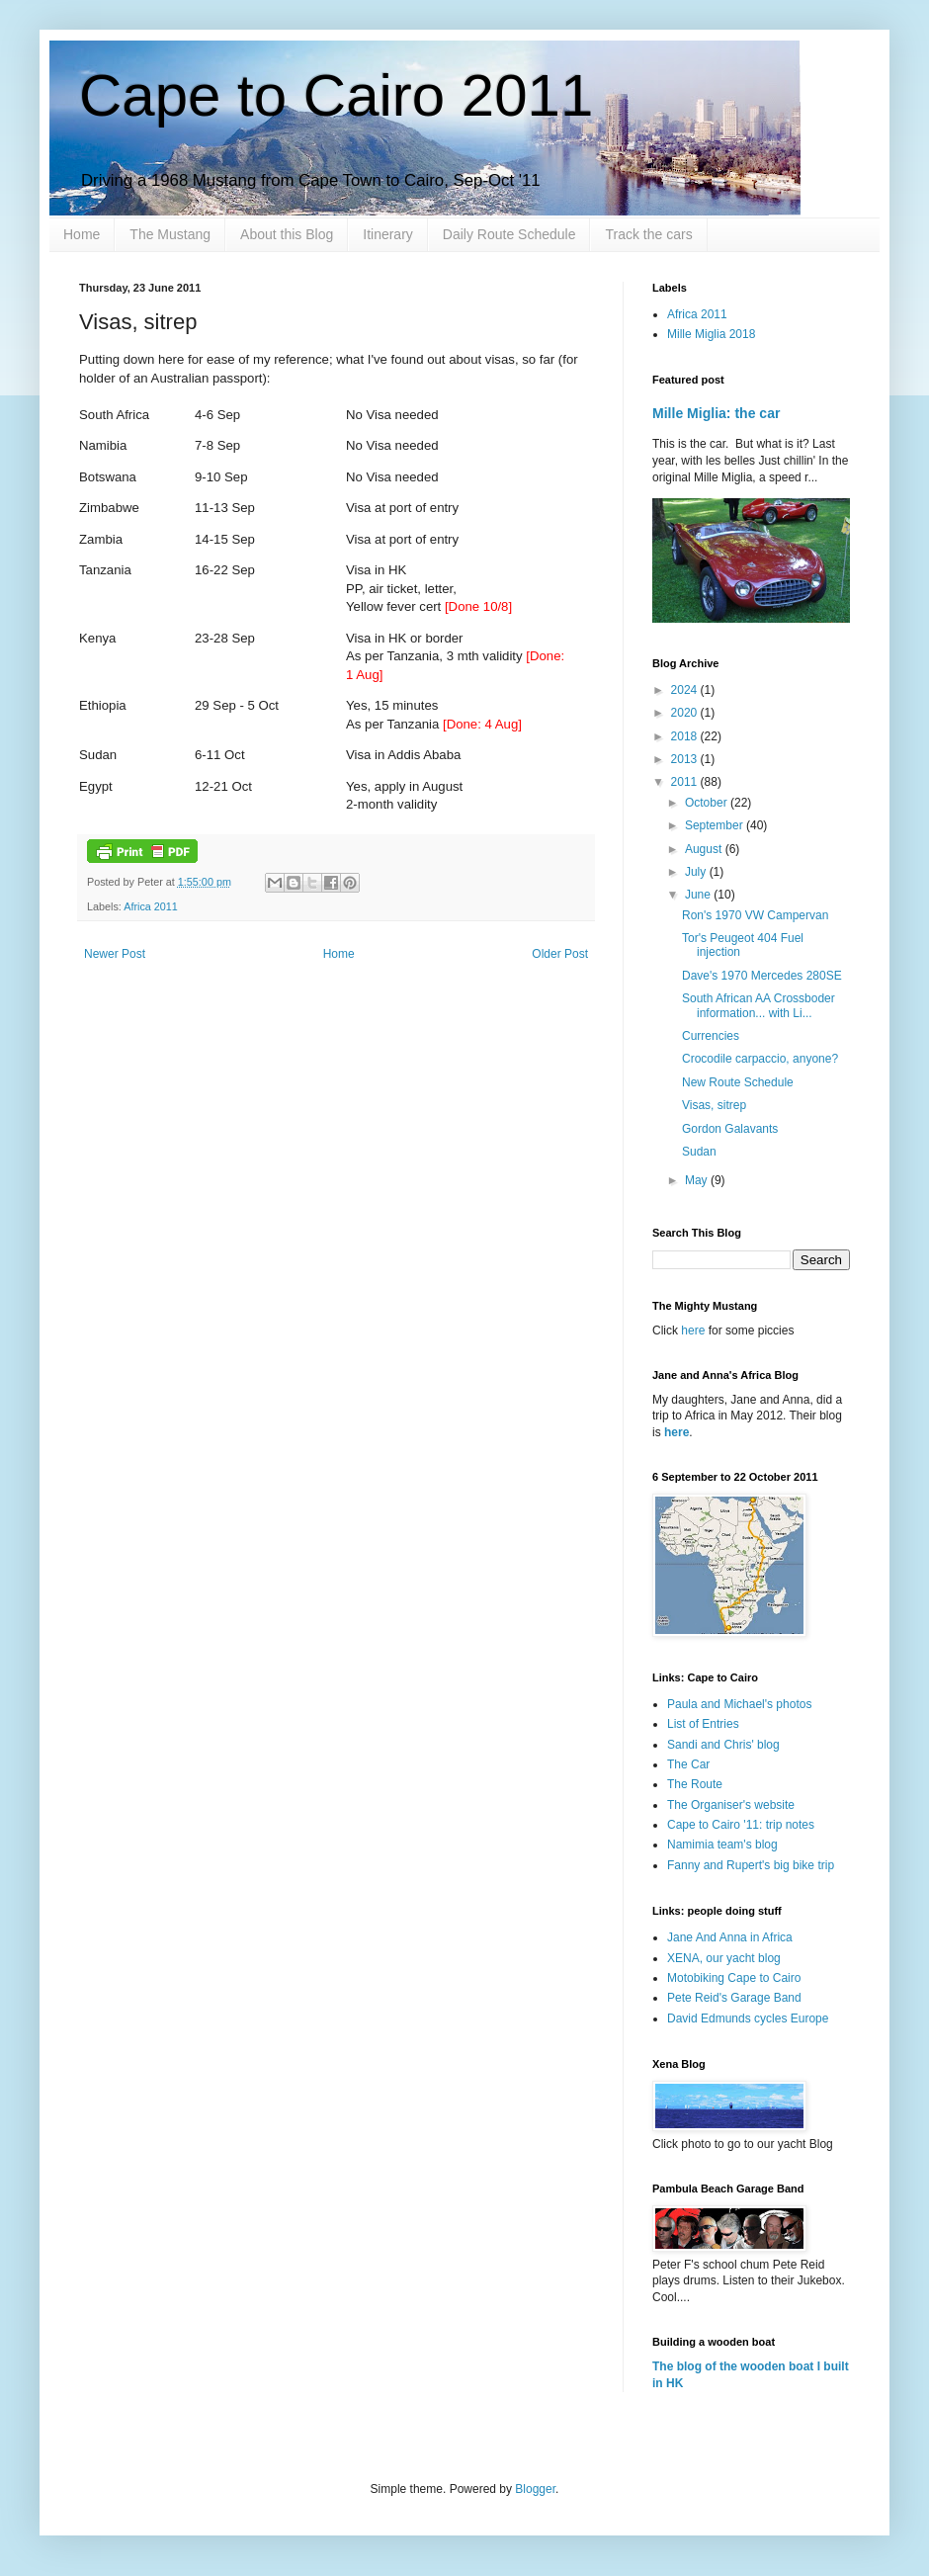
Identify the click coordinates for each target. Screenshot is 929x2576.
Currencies (710, 1036)
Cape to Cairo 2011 (336, 95)
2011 (686, 782)
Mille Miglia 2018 (711, 334)
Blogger (535, 2489)
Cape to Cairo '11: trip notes (740, 1825)
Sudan (699, 1152)
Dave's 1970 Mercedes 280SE (762, 976)
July (697, 872)
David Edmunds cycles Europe (747, 2018)
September (715, 825)
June (699, 895)
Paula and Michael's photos (739, 1704)
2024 (686, 690)
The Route (694, 1784)
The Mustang (170, 234)
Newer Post (114, 954)
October (707, 803)
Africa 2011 (151, 906)
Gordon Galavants (730, 1129)
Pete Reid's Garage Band (734, 1998)
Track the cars (648, 234)
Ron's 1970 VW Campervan (755, 915)
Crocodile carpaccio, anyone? (760, 1059)
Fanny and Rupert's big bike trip (750, 1865)
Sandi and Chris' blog (723, 1745)
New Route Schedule (738, 1082)
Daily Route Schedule (509, 234)
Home (81, 234)
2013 (686, 759)
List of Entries (703, 1724)
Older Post (560, 954)
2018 (686, 736)
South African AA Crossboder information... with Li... (758, 1005)
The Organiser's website (731, 1805)
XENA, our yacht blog (724, 1958)
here (694, 1330)
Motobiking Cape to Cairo (734, 1978)
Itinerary (388, 234)
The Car (688, 1764)
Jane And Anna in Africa (730, 1937)
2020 (686, 713)
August (705, 849)
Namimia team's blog (722, 1844)
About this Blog (286, 234)
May (698, 1180)
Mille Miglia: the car (716, 413)
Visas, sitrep (714, 1105)
